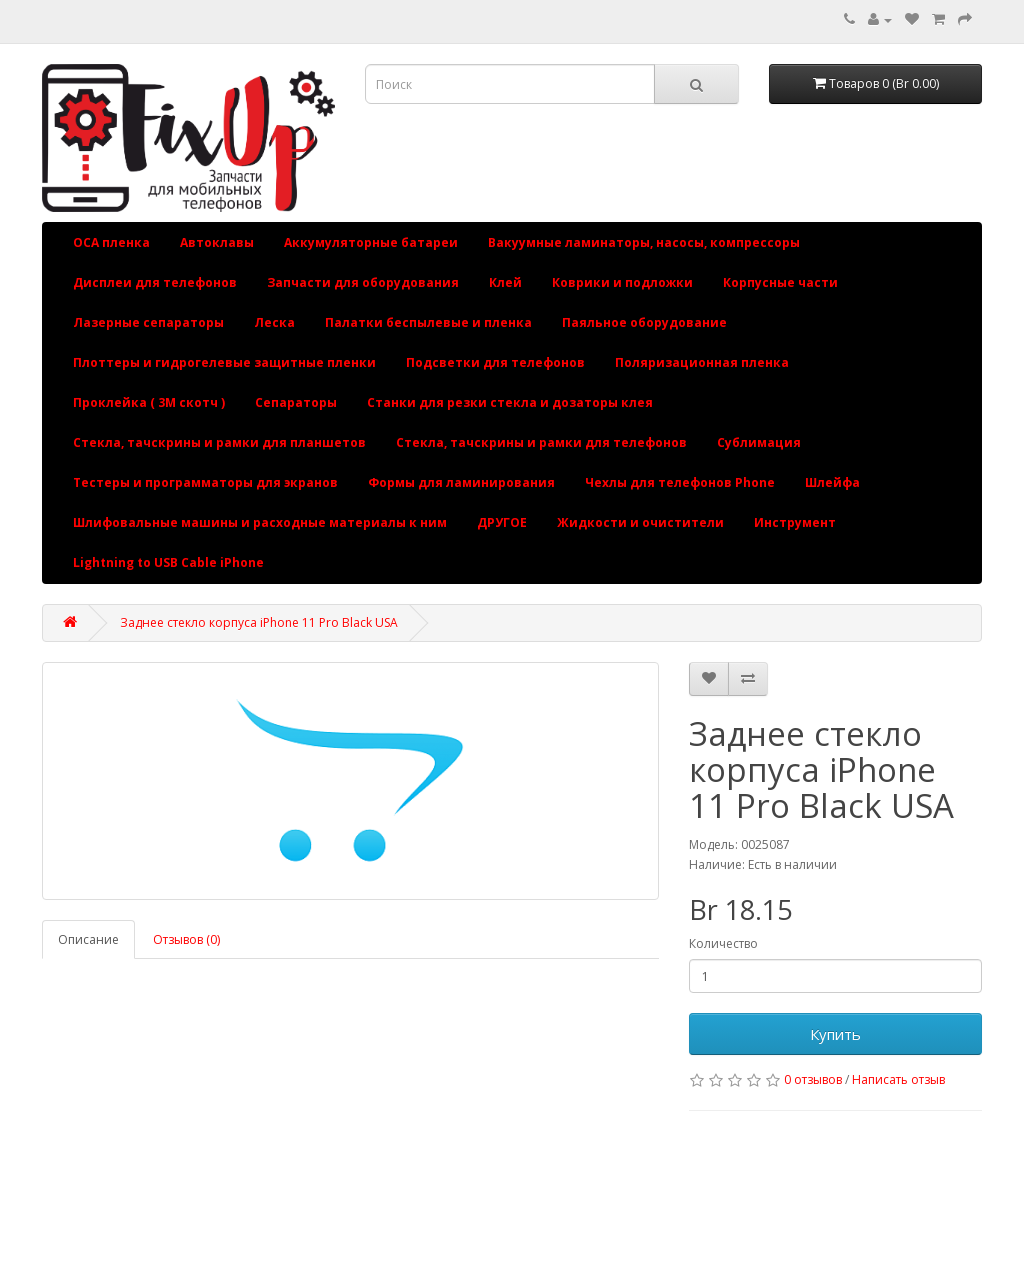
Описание (88, 939)
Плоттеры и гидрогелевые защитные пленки (224, 362)
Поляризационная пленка (702, 362)
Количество (723, 943)
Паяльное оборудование (644, 322)
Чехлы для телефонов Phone (680, 482)
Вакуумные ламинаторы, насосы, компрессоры (644, 242)
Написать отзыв (898, 1079)
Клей (505, 282)
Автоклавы (217, 242)
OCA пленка (111, 242)
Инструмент (795, 522)
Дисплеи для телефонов (155, 282)
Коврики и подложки (622, 282)
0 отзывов (813, 1079)
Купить (835, 1034)
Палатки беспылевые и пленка (428, 322)
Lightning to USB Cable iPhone (168, 562)
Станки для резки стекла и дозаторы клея (510, 402)
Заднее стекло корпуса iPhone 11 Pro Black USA (259, 622)
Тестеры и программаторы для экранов (205, 482)
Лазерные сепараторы (148, 322)
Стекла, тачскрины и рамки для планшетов (219, 442)
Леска (274, 322)
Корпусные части (780, 282)
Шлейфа (832, 482)
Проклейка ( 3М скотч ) (149, 402)
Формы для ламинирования (461, 482)
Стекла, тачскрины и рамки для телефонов (541, 442)
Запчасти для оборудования (363, 282)
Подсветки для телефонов (495, 362)
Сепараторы (296, 402)
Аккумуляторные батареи (371, 242)
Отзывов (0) (186, 939)
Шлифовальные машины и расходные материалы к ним (260, 522)
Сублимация (759, 442)
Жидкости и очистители (640, 522)
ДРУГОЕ (502, 522)
